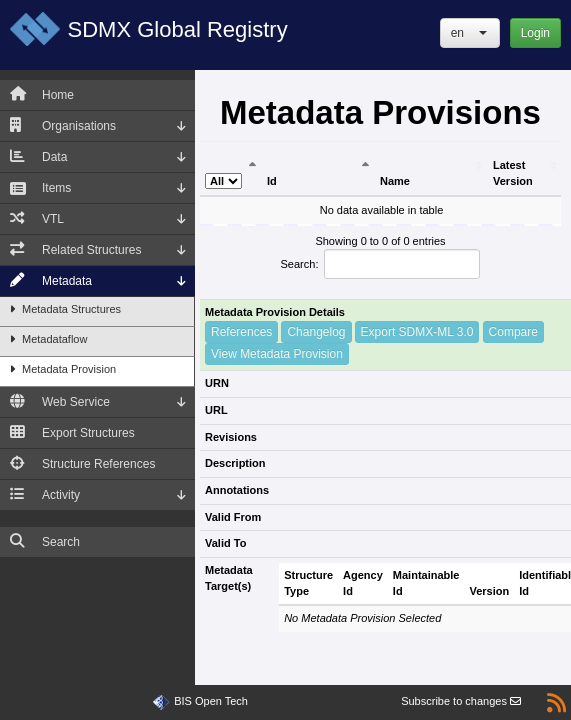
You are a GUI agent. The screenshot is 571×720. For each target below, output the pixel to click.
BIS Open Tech (211, 701)
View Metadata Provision (277, 354)
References (241, 332)
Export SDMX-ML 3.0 (417, 332)
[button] (470, 33)
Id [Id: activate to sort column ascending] (272, 181)
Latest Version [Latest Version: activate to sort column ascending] (513, 173)
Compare (513, 332)
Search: (381, 264)
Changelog (316, 332)
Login (535, 33)
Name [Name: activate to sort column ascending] (395, 181)
